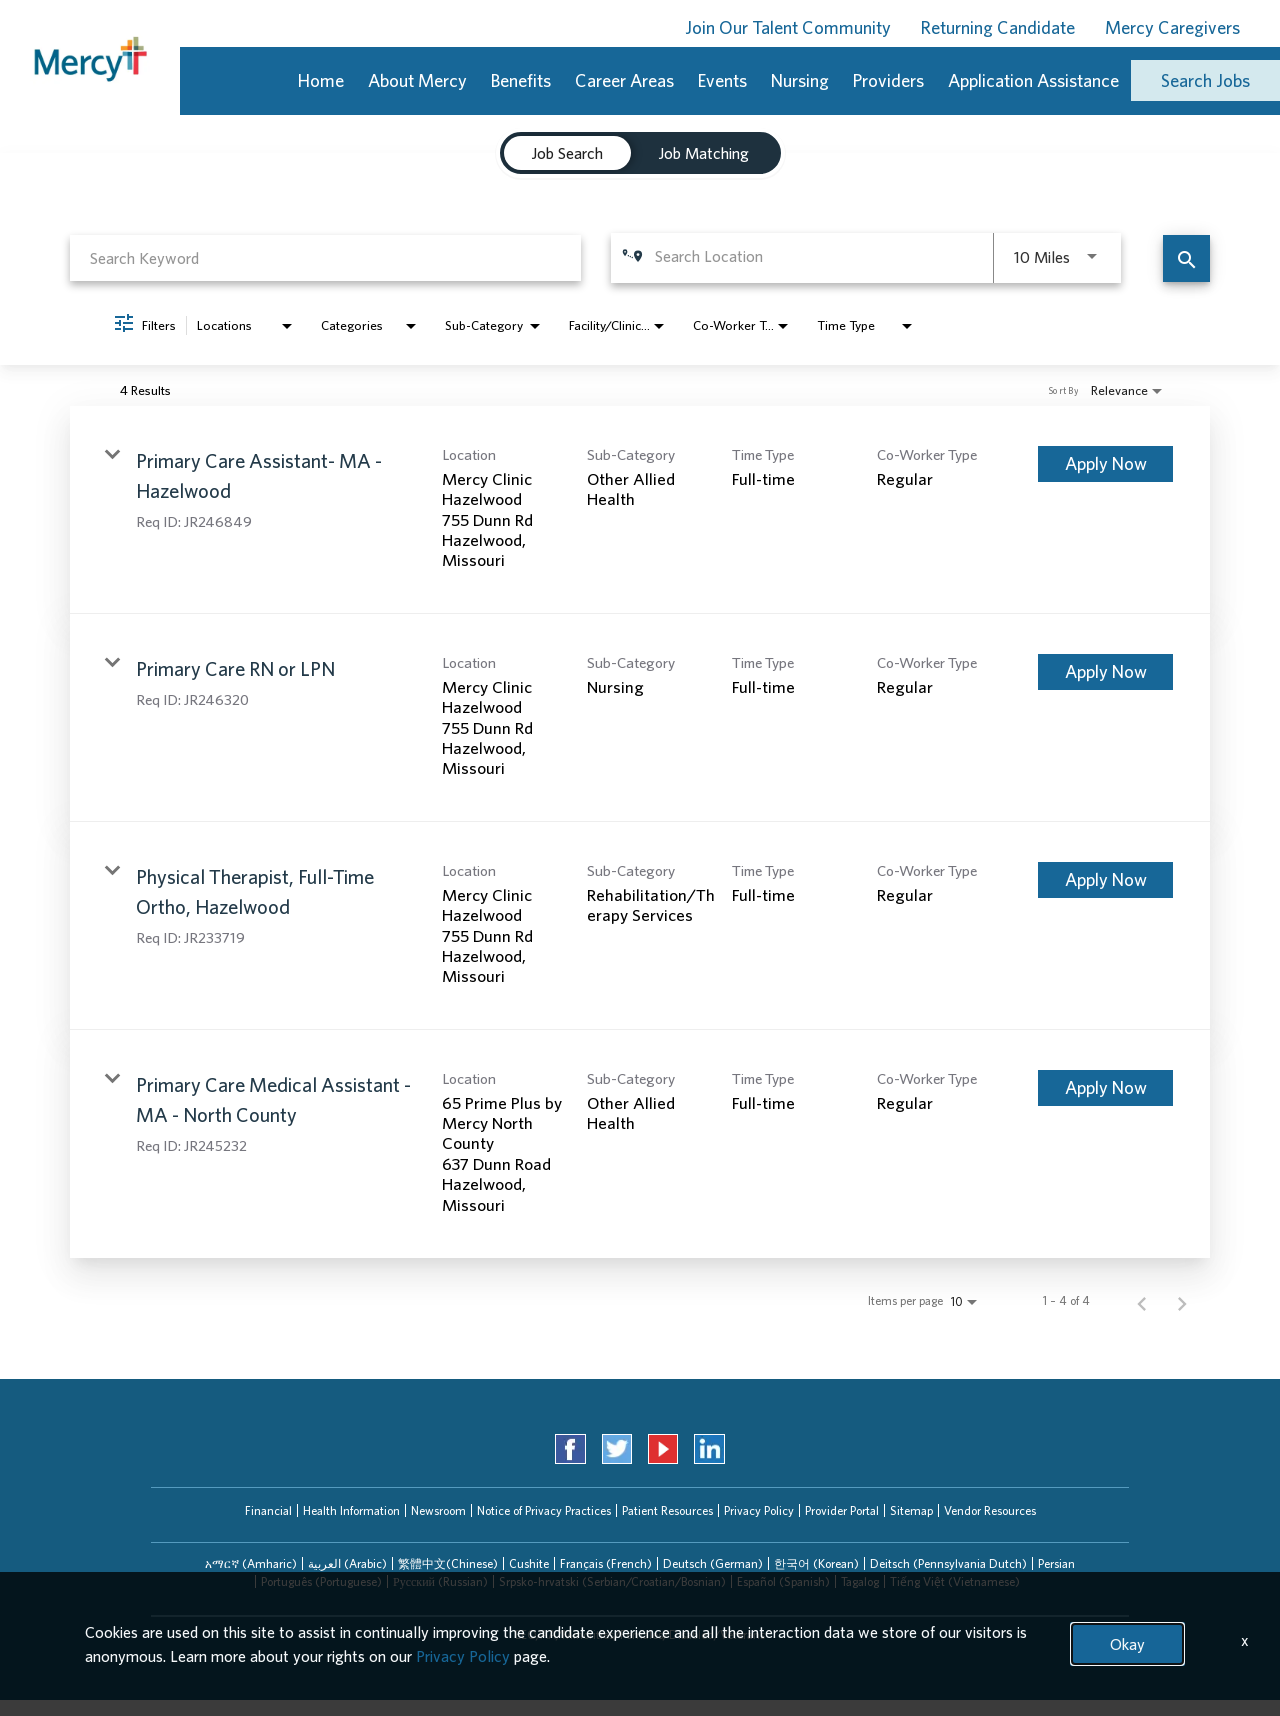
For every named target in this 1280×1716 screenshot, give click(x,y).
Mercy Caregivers (1172, 27)
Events (722, 80)
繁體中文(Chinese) (448, 1563)
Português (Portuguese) (321, 1581)
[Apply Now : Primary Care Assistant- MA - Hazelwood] (1105, 464)
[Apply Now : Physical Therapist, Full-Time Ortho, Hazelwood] (1105, 880)
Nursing (800, 80)
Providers (888, 80)
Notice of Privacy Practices (544, 1510)
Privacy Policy (759, 1510)
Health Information (351, 1510)
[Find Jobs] (1186, 258)
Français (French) (606, 1563)
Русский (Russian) (440, 1581)
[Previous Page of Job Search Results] (1142, 1301)
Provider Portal (842, 1510)
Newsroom (438, 1510)
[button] (251, 1564)
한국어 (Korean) (816, 1563)
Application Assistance (1033, 80)
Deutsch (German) (713, 1563)
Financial (268, 1510)
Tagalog (860, 1581)
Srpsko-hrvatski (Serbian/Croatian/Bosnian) (612, 1581)
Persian (1056, 1563)
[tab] (251, 1564)
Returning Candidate (998, 27)
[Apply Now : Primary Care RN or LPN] (1105, 672)
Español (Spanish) (783, 1581)
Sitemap (911, 1510)
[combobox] (325, 257)
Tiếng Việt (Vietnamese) (955, 1581)
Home (321, 80)
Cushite (529, 1563)
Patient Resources (667, 1510)
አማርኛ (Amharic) (251, 1563)
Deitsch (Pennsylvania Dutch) (948, 1563)
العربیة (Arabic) (347, 1563)
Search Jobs (1205, 80)
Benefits (521, 80)
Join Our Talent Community (788, 27)
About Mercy (417, 80)
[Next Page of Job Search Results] (1182, 1301)
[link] (640, 510)
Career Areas (624, 80)
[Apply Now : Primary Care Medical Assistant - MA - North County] (1105, 1088)
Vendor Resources (990, 1510)
